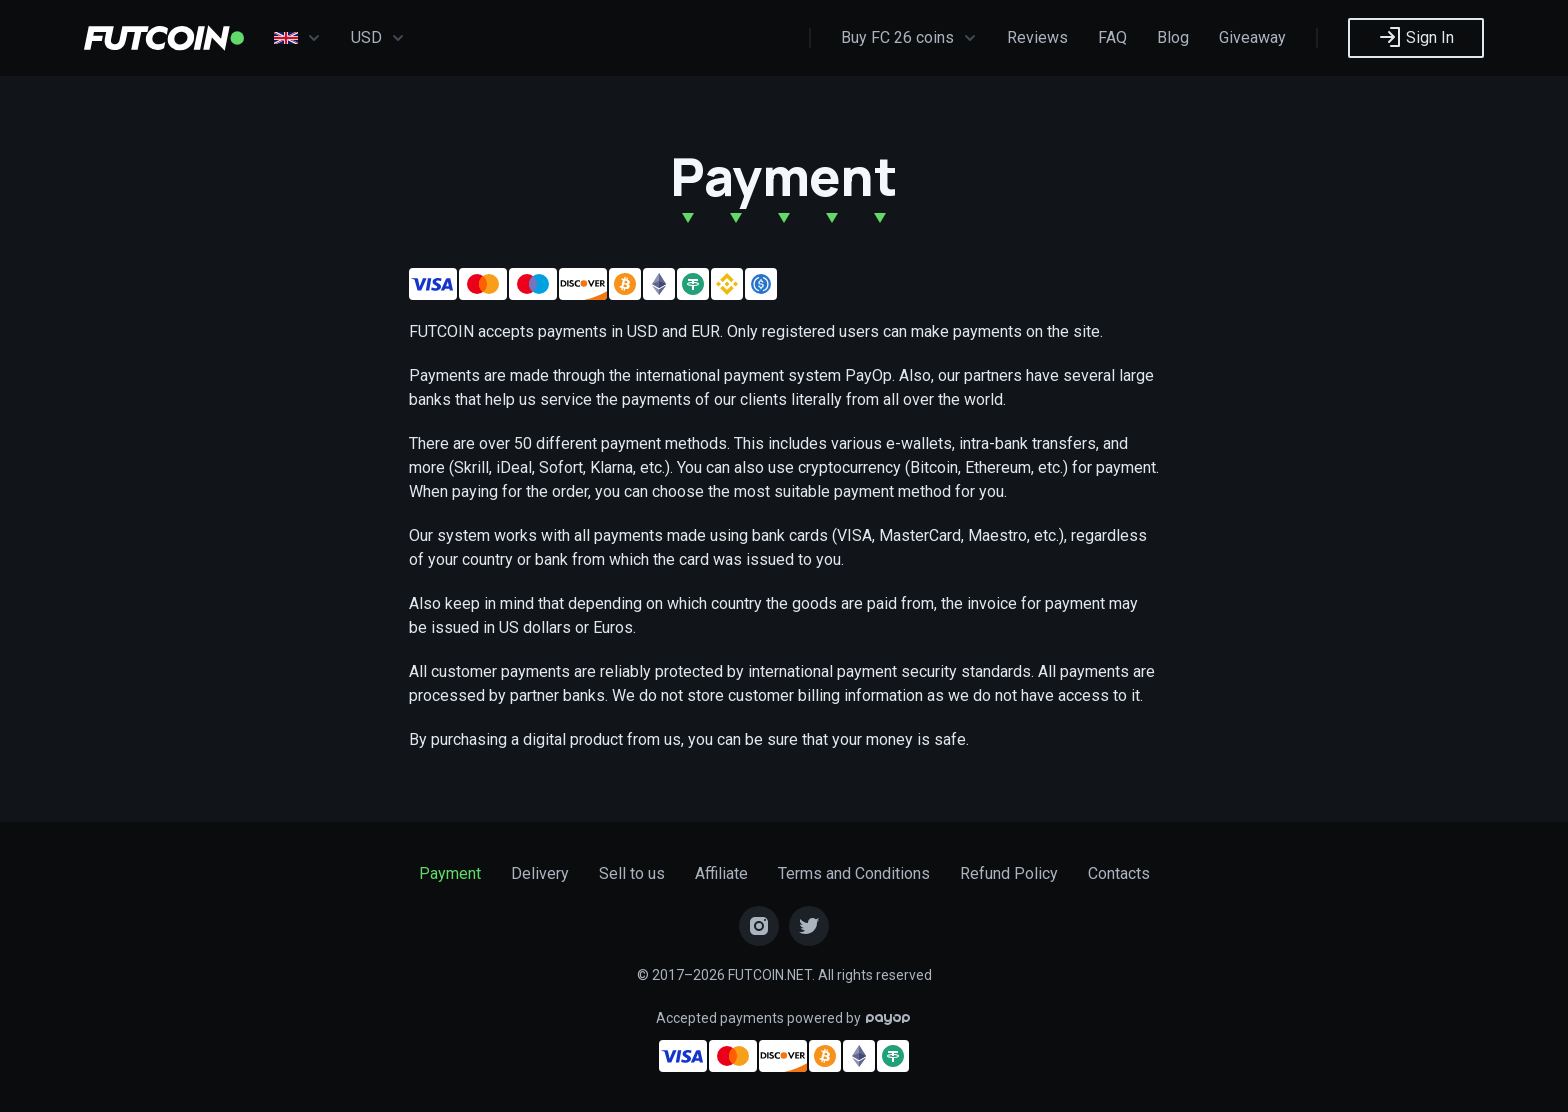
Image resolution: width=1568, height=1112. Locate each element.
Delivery (540, 873)
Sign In (1416, 37)
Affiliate (721, 873)
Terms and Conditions (854, 873)
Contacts (1119, 873)
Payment (450, 873)
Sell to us (632, 873)
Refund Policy (1009, 873)
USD (378, 38)
